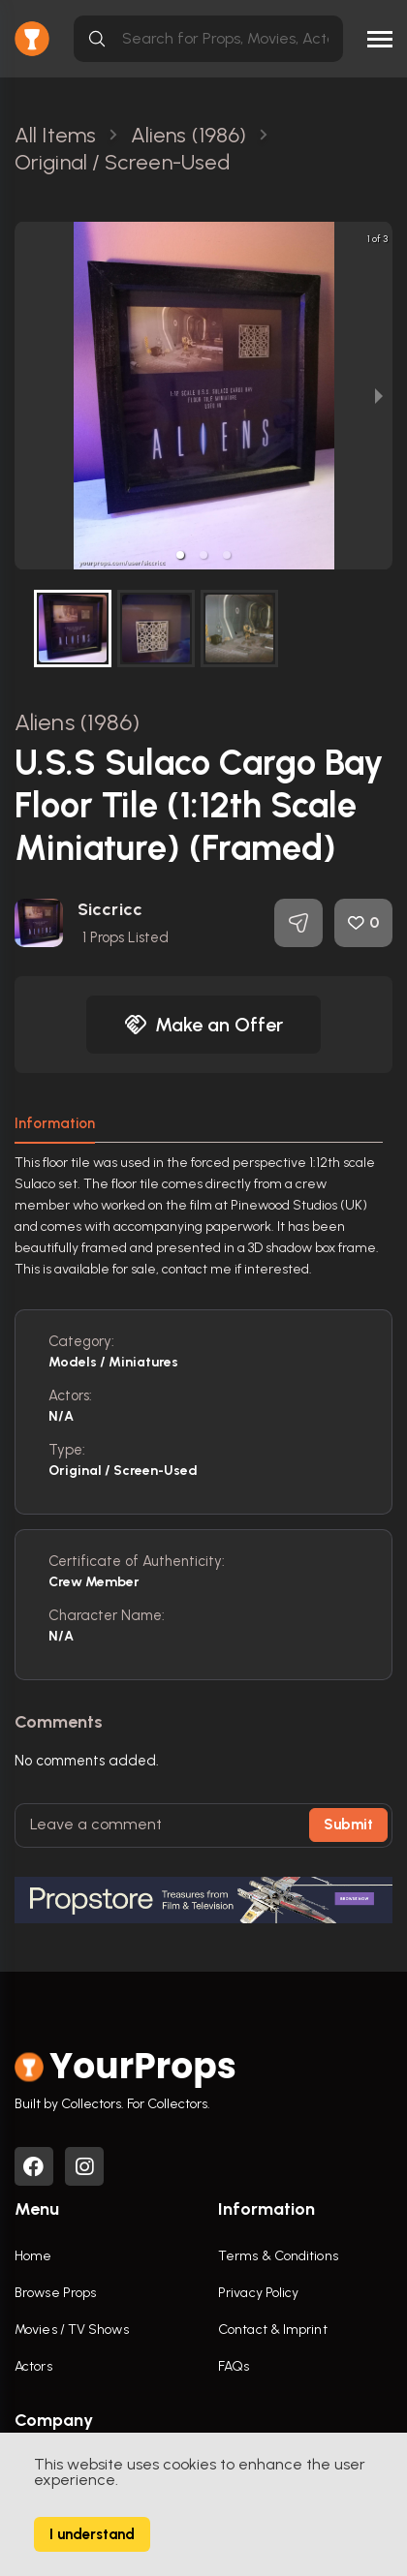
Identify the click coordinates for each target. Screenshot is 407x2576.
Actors (33, 2366)
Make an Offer (203, 1024)
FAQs (233, 2366)
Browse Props (55, 2293)
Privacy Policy (258, 2293)
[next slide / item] (378, 395)
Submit (348, 1824)
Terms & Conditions (278, 2256)
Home (33, 2256)
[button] (180, 555)
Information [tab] (55, 1123)
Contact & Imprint (273, 2329)
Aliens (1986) (77, 722)
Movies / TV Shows (72, 2329)
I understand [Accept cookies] (92, 2534)
